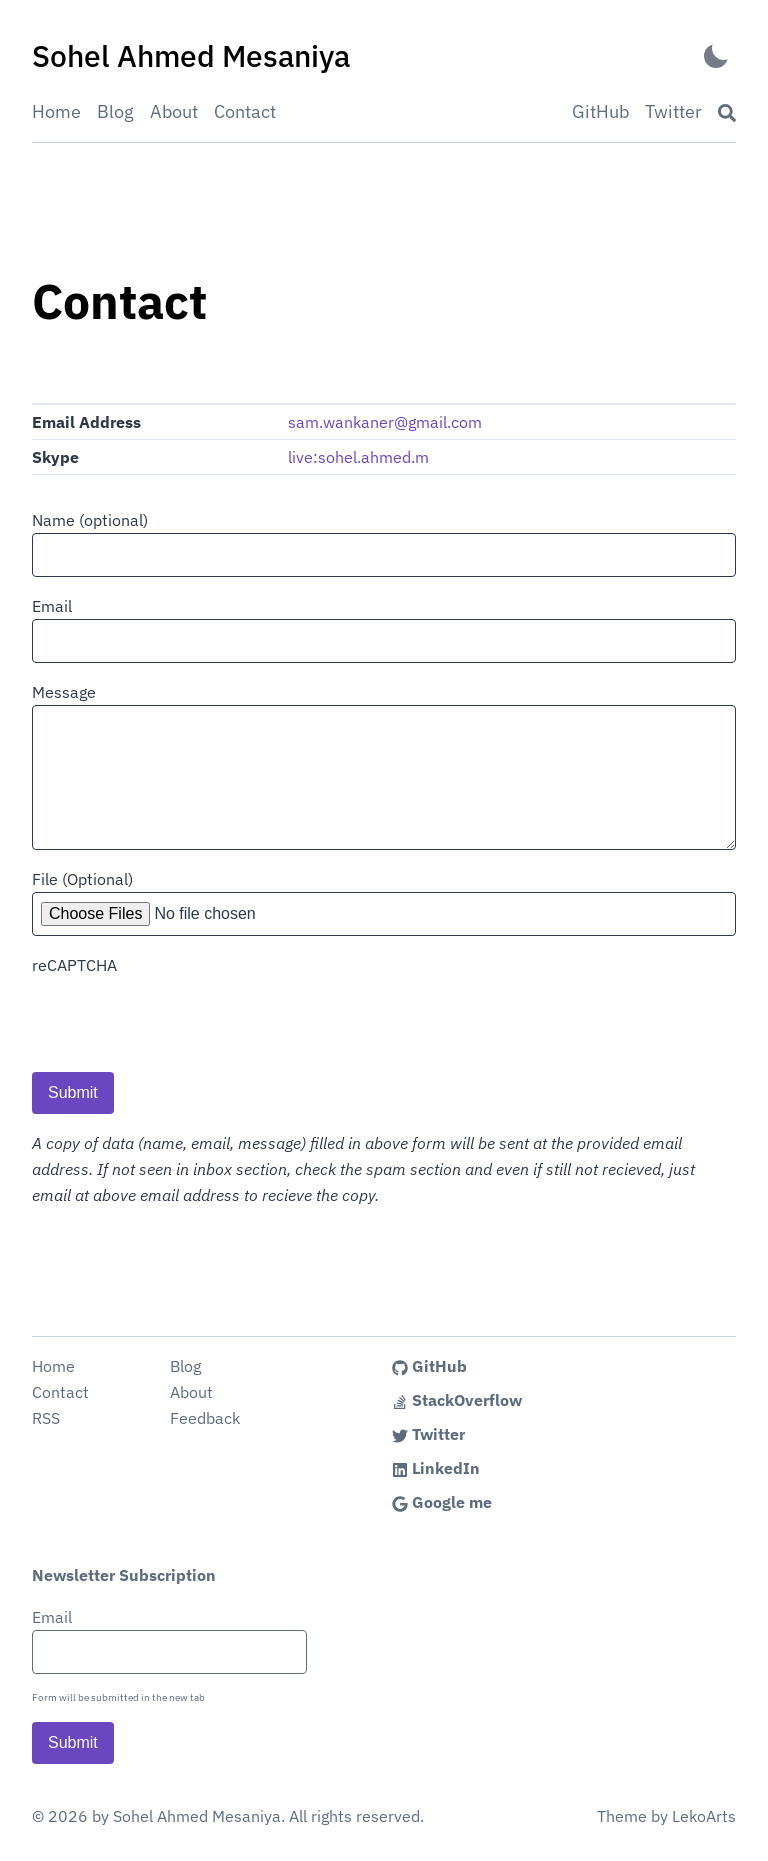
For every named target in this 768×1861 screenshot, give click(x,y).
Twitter (673, 111)
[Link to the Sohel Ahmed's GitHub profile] (529, 1366)
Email (52, 606)
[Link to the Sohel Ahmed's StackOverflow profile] (529, 1400)
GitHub (600, 111)
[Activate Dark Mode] (716, 56)
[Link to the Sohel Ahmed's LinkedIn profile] (529, 1468)
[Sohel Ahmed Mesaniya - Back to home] (191, 56)
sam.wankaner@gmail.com (385, 422)
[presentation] (184, 1017)
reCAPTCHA (74, 965)
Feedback (205, 1418)
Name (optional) (90, 520)
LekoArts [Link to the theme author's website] (704, 1816)
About (174, 111)
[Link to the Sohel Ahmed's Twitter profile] (529, 1434)
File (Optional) (82, 879)
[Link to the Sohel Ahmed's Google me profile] (529, 1502)
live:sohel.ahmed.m (358, 457)
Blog (115, 111)
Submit (73, 1092)
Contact (245, 111)
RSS (46, 1418)
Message (64, 692)
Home (56, 111)
